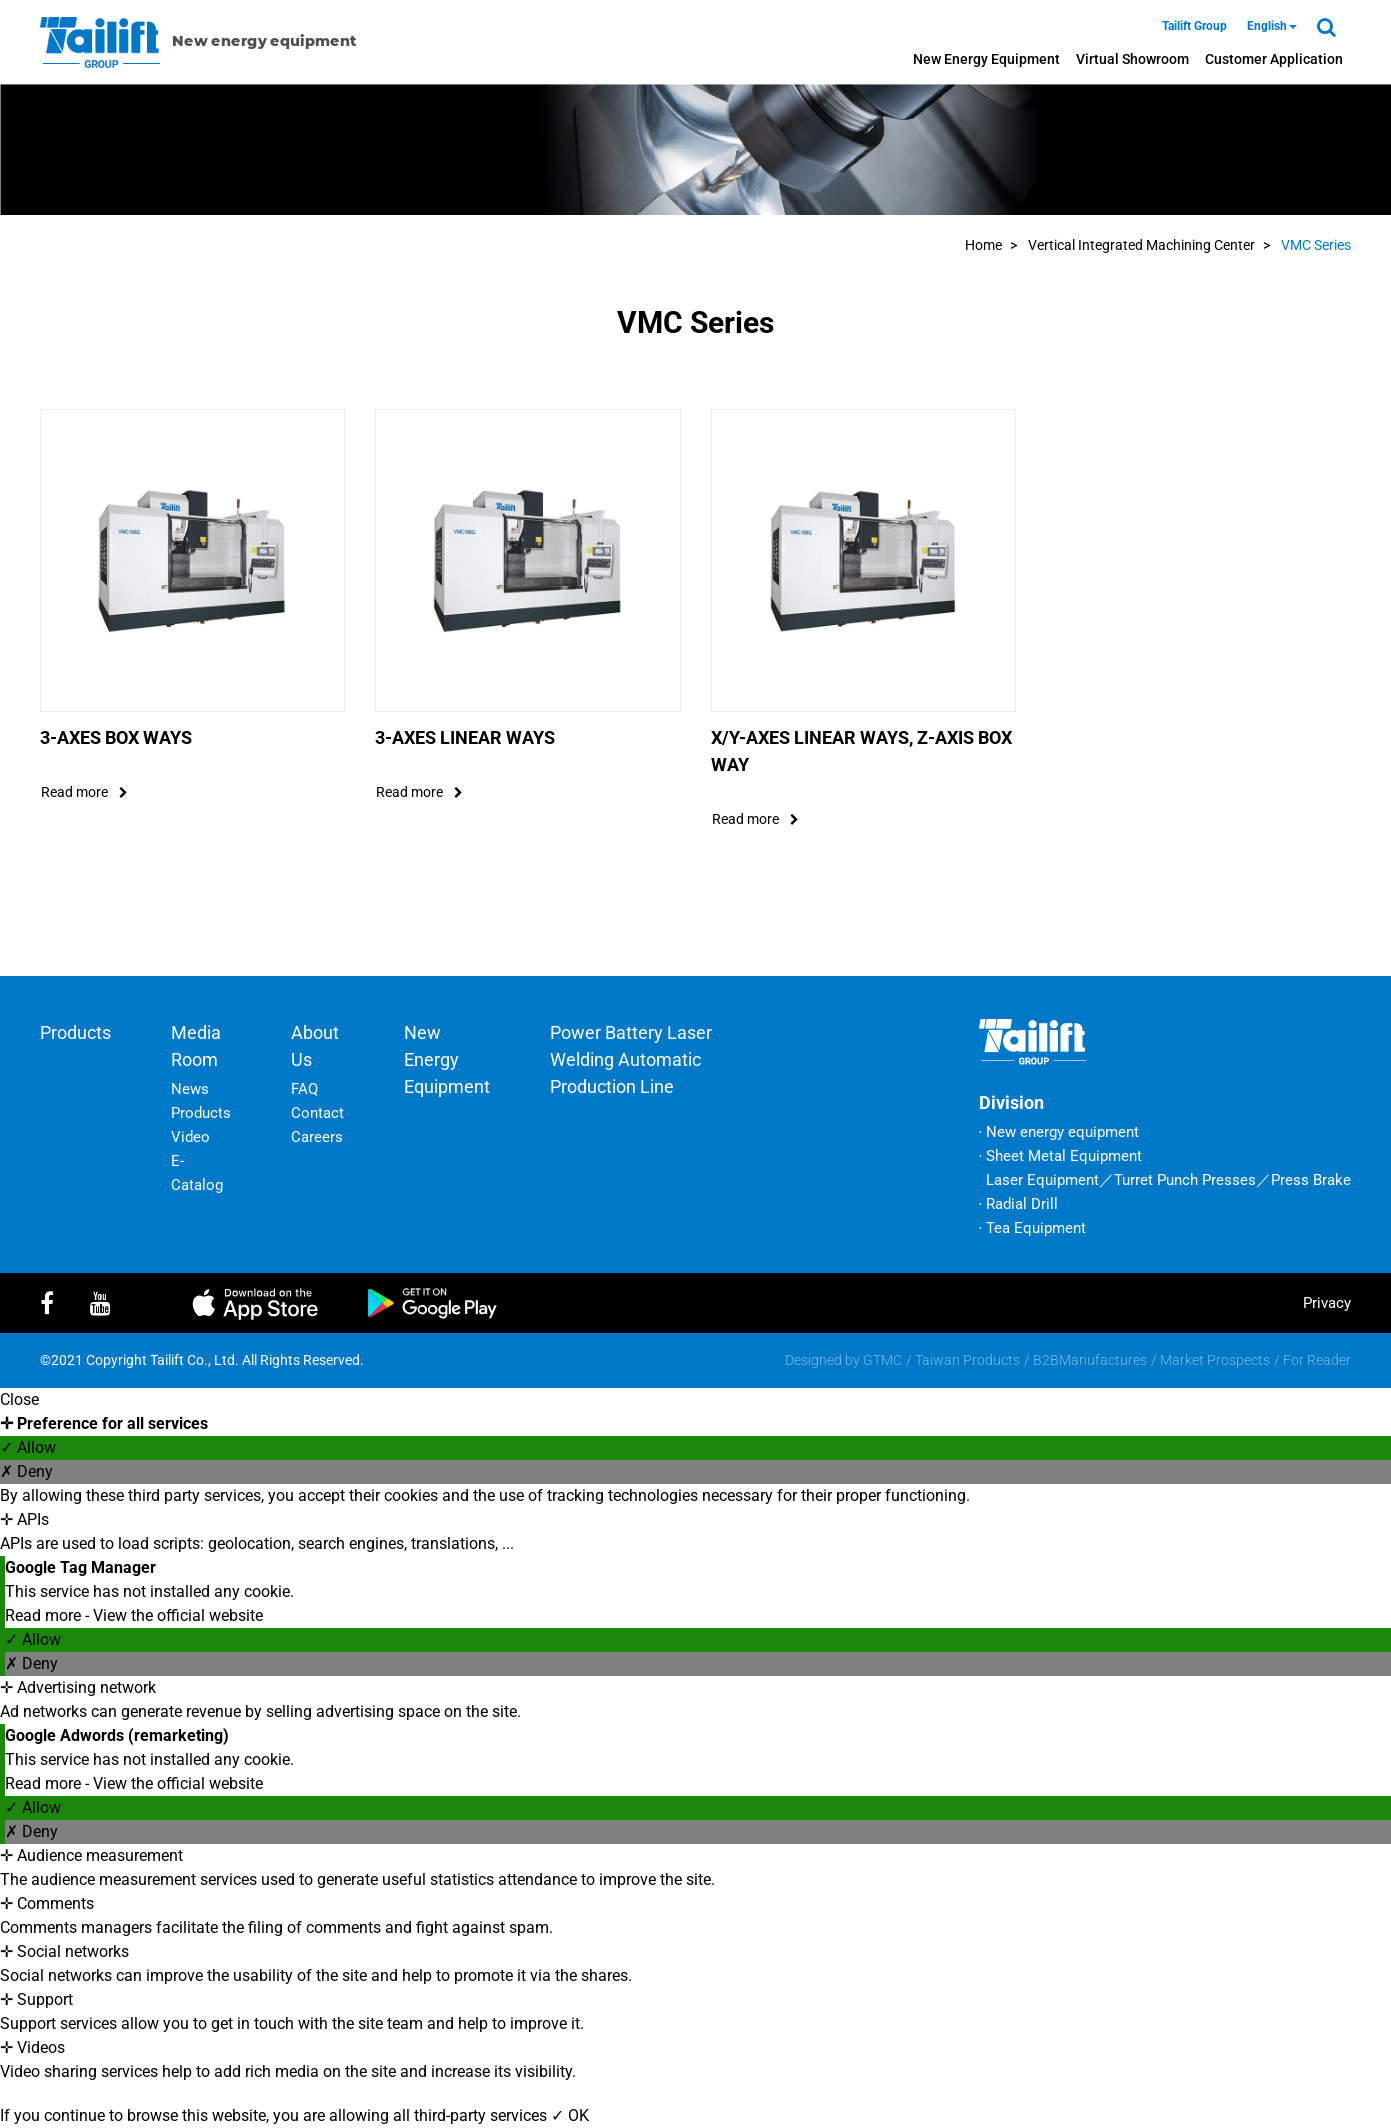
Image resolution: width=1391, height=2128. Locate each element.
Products (75, 1032)
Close (19, 1399)
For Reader (1317, 1360)
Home (983, 245)
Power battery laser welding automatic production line (631, 1059)
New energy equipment (986, 59)
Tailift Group (1194, 26)
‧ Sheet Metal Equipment (1060, 1156)
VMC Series (1316, 245)
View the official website (178, 1615)
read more (84, 792)
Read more (45, 1615)
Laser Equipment (1042, 1180)
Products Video (201, 1125)
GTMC (882, 1360)
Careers (317, 1137)
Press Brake (1311, 1180)
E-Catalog (197, 1173)
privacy (1327, 1303)
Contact (317, 1113)
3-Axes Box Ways (116, 737)
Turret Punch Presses (1185, 1180)
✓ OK (570, 2115)
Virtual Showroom (1132, 59)
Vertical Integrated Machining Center (1141, 245)
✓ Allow (28, 1447)
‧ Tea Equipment (1032, 1228)
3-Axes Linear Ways (465, 737)
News (190, 1089)
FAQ (304, 1089)
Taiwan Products (967, 1360)
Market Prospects (1215, 1360)
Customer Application (1274, 59)
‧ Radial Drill (1018, 1204)
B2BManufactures (1090, 1360)
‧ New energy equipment (1059, 1132)
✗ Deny (26, 1471)
